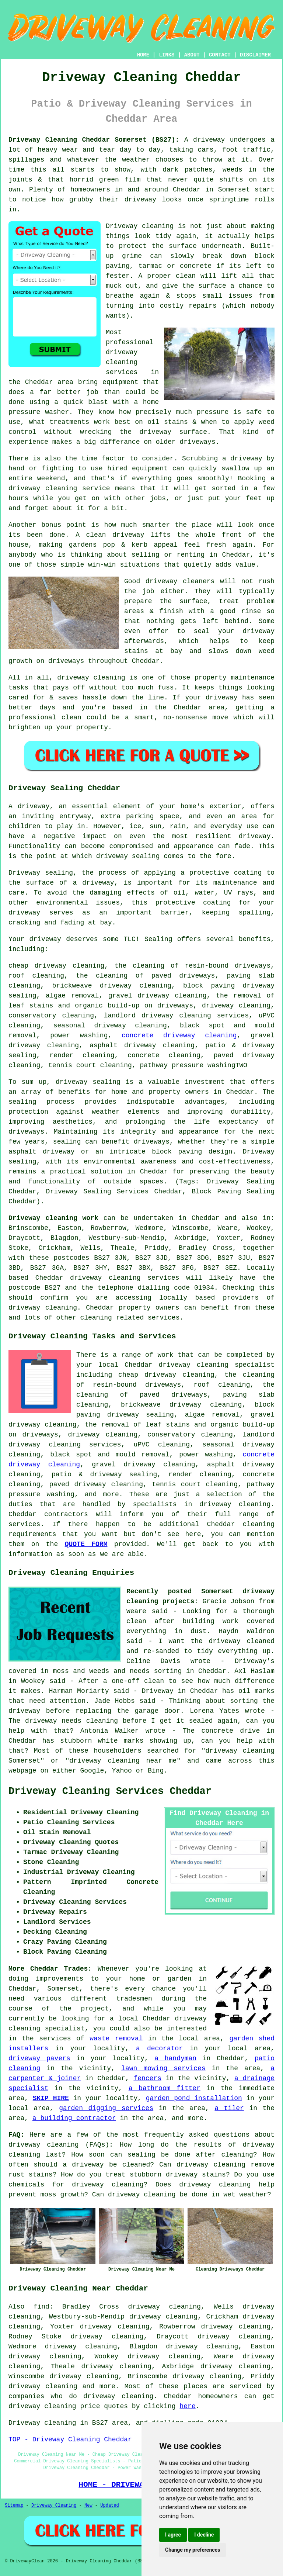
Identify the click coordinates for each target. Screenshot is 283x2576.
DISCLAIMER (255, 55)
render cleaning (81, 1055)
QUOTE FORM (86, 1544)
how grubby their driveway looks (117, 199)
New (88, 2505)
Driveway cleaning (140, 226)
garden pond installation (194, 2098)
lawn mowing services (163, 2068)
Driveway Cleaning (53, 2505)
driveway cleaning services (121, 362)
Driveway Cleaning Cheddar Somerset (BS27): (93, 140)
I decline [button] (204, 2535)
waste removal (116, 2038)
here (187, 2406)
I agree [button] (173, 2535)
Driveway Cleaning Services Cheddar (110, 1791)
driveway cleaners (180, 581)
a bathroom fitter (164, 2088)
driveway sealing (88, 1082)
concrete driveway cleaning (179, 1035)
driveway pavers (39, 2058)
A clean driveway (110, 535)
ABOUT (192, 55)
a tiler (229, 2108)
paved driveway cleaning (96, 1484)
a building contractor (74, 2118)
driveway (33, 806)
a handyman (175, 2058)
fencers (147, 2078)
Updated (109, 2505)
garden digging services (106, 2108)
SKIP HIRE (51, 2098)
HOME (143, 55)
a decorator (159, 2048)
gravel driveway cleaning (157, 995)
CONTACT (220, 55)
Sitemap (14, 2505)
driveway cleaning (236, 1005)
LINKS (166, 55)
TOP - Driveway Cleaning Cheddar (70, 2439)
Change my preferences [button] (192, 2550)
